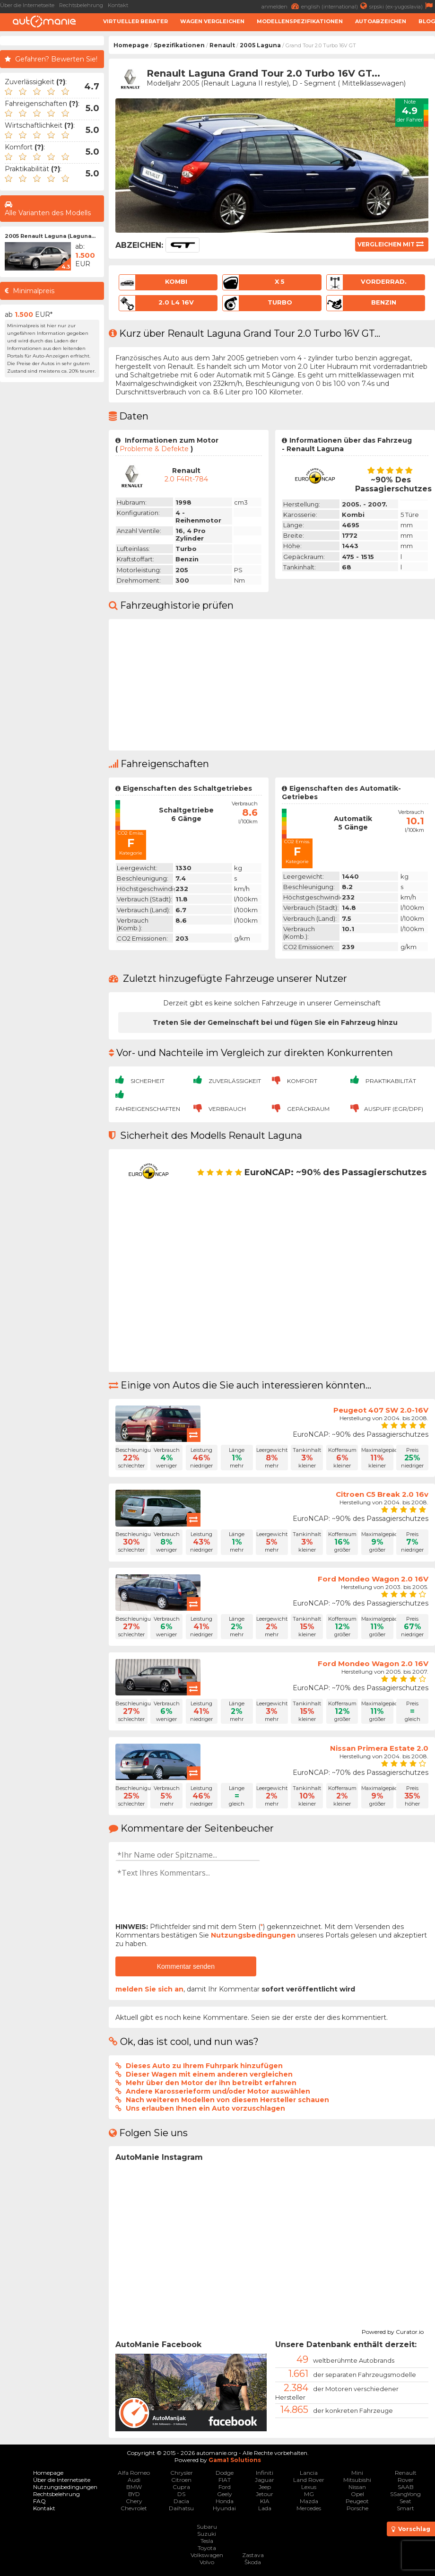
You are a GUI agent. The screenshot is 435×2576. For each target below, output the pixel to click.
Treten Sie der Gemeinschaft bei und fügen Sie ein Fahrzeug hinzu (275, 1022)
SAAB (406, 2486)
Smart (405, 2508)
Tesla (206, 2540)
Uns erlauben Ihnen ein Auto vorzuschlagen (205, 2108)
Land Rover (308, 2479)
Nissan (357, 2486)
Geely (224, 2493)
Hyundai (224, 2508)
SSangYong (405, 2493)
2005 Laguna (260, 45)
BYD (134, 2493)
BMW (134, 2486)
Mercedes (308, 2508)
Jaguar (264, 2479)
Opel (357, 2493)
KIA (265, 2501)
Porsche (357, 2508)
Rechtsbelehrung (81, 5)
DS (181, 2493)
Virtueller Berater (135, 21)
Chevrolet (134, 2508)
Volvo (207, 2562)
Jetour (264, 2493)
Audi (134, 2479)
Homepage (131, 45)
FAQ (39, 2501)
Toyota (207, 2547)
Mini (357, 2472)
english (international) (335, 6)
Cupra (181, 2486)
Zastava (253, 2555)
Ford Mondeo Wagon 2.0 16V (373, 1578)
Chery (134, 2501)
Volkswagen (207, 2555)
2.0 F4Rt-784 (186, 479)
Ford (224, 2486)
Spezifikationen (179, 45)
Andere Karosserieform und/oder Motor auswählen (218, 2091)
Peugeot (357, 2501)
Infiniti (264, 2472)
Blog (426, 21)
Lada (264, 2508)
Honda (225, 2501)
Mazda (309, 2501)
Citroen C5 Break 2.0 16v (382, 1494)
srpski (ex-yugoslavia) (402, 6)
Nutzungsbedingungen (253, 1935)
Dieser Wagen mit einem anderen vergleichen (209, 2074)
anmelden (281, 6)
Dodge (225, 2472)
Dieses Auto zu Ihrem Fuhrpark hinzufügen (204, 2065)
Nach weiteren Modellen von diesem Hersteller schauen (227, 2100)
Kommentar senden (186, 1966)
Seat (405, 2501)
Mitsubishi (357, 2479)
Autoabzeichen (380, 21)
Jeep (265, 2486)
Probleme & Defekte (154, 449)
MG (309, 2493)
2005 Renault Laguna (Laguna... (50, 236)
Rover (406, 2479)
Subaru (207, 2526)
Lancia (309, 2472)
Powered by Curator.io (393, 2330)
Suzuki (206, 2533)
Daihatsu (181, 2508)
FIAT (224, 2479)
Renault (222, 45)
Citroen (181, 2479)
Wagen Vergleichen (212, 21)
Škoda (252, 2562)
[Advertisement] (52, 529)
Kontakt (118, 5)
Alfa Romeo (134, 2472)
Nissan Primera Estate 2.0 (379, 1748)
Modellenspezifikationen (300, 21)
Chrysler (181, 2472)
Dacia (181, 2501)
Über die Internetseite (27, 5)
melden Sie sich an (149, 1989)
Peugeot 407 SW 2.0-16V (380, 1410)
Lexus (308, 2486)
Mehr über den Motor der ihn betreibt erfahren (211, 2082)
